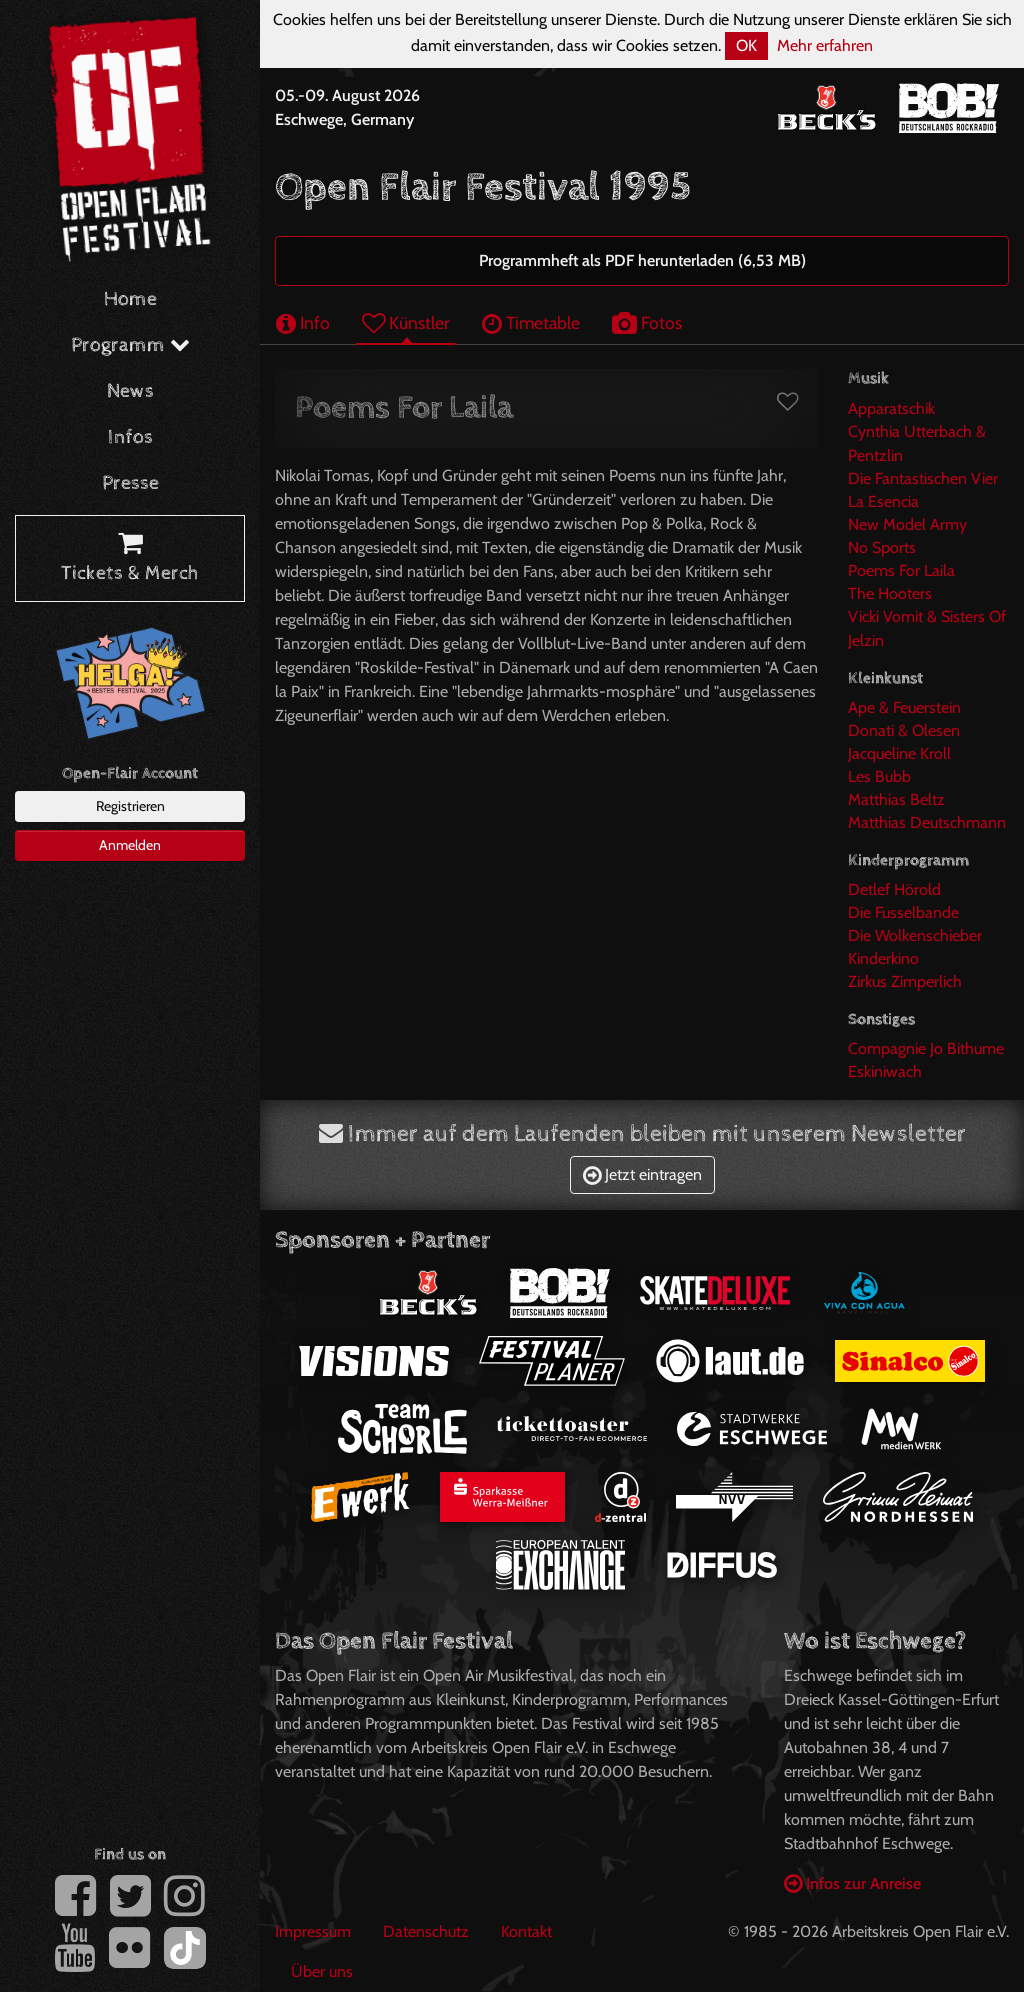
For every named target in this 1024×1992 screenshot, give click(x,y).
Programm (130, 345)
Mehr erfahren (825, 45)
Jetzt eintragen (642, 1174)
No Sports (882, 547)
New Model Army (907, 524)
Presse (130, 483)
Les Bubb (879, 776)
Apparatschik (891, 408)
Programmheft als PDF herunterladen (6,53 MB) (642, 260)
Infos (130, 437)
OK (746, 45)
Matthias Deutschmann (927, 822)
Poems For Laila (901, 570)
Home (130, 299)
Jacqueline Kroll (899, 753)
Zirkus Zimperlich (905, 981)
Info (303, 322)
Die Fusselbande (903, 912)
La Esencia (883, 501)
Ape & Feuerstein (904, 707)
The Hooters (890, 593)
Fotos (647, 322)
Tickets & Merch (130, 559)
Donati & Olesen (904, 730)
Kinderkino (883, 958)
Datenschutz (426, 1931)
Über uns (322, 1971)
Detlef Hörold (894, 889)
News (130, 391)
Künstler (406, 322)
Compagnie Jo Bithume (926, 1048)
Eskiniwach (885, 1071)
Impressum (313, 1931)
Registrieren (130, 806)
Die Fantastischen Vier (923, 478)
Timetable (531, 322)
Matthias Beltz (896, 799)
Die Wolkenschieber (915, 935)
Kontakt (526, 1931)
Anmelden (130, 845)
